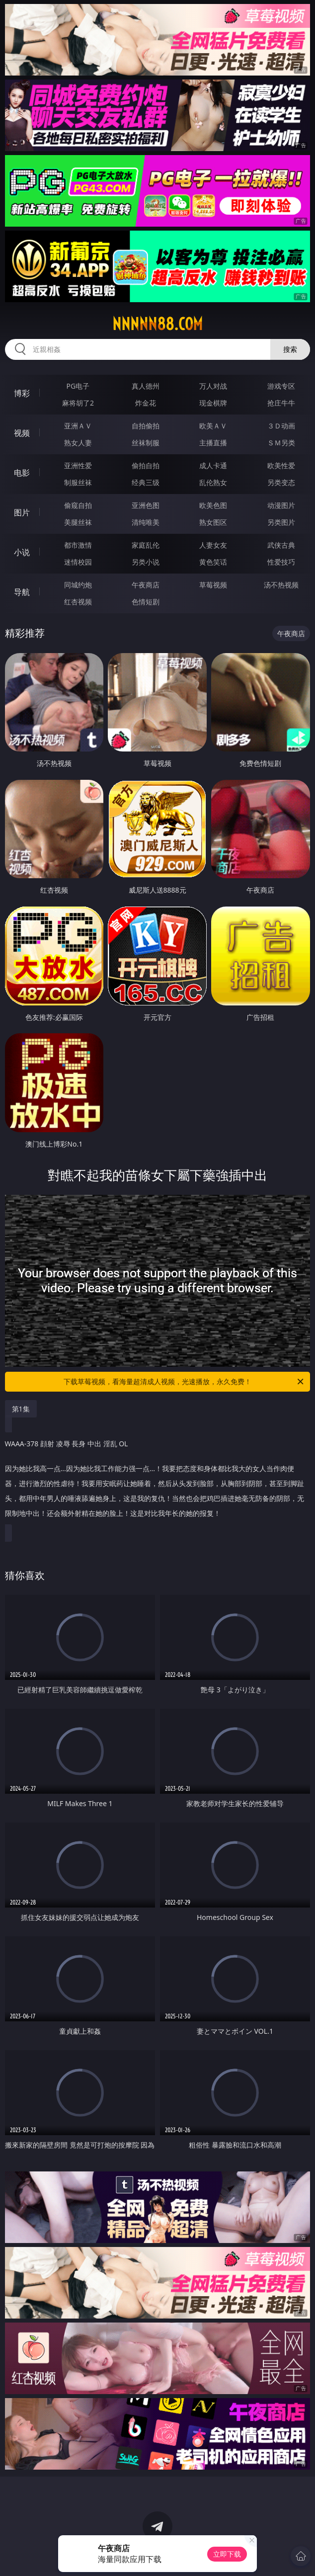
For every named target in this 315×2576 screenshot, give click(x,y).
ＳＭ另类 (281, 442)
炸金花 (145, 403)
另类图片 (281, 522)
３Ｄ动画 (281, 425)
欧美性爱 (281, 465)
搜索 (290, 349)
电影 (22, 472)
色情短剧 (145, 601)
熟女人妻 (78, 442)
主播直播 (213, 442)
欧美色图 (213, 505)
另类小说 (145, 562)
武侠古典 (281, 545)
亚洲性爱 (78, 465)
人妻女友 (213, 545)
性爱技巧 (281, 562)
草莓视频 (213, 584)
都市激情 (78, 545)
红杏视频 (78, 601)
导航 (22, 591)
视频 (22, 432)
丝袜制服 (145, 442)
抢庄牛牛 (281, 403)
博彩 (22, 393)
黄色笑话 (213, 562)
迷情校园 (78, 562)
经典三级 (145, 482)
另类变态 (281, 482)
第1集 (21, 1408)
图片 (22, 512)
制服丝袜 (78, 482)
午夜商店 (145, 584)
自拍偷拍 (145, 425)
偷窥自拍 (78, 505)
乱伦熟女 (213, 482)
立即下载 (227, 2554)
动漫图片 (281, 505)
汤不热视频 (281, 584)
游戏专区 (281, 386)
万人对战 (213, 386)
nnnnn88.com (157, 324)
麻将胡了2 (78, 403)
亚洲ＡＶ (78, 425)
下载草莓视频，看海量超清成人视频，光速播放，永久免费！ (184, 1382)
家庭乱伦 (145, 545)
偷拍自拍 (145, 465)
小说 (22, 552)
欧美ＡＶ (213, 425)
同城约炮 (78, 584)
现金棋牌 (213, 403)
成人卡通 (213, 465)
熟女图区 (213, 522)
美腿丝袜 (78, 522)
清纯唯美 (145, 522)
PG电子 (78, 386)
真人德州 (145, 386)
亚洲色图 (145, 505)
